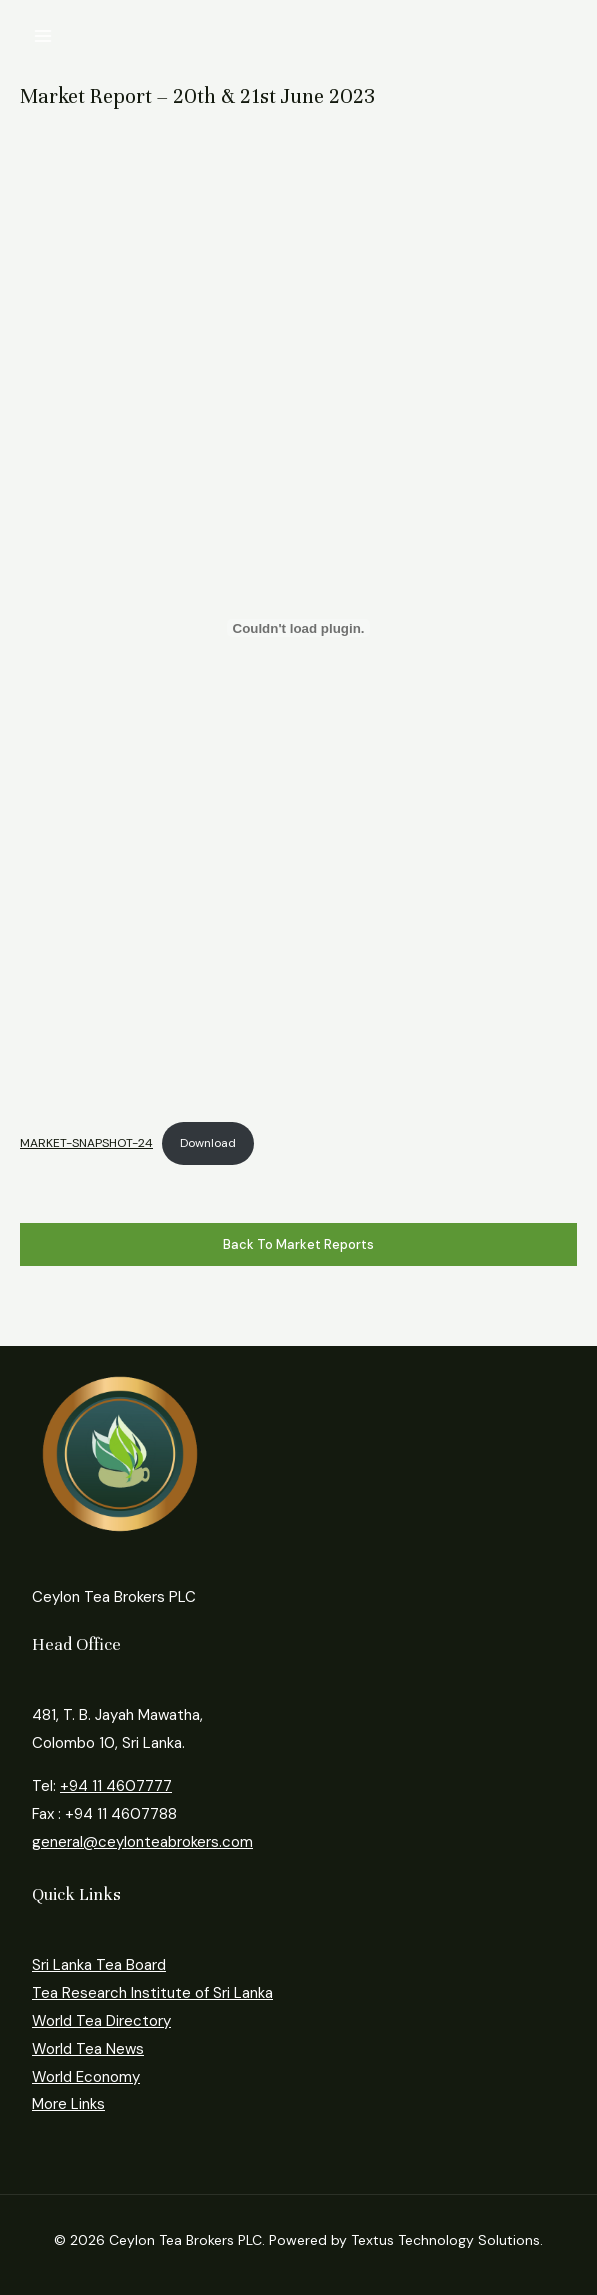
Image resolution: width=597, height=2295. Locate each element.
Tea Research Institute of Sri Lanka (152, 1993)
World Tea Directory (101, 2021)
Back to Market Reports (298, 1244)
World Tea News (88, 2049)
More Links (68, 2104)
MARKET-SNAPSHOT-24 (86, 1143)
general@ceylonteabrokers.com (142, 1842)
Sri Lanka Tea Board (99, 1965)
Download (208, 1143)
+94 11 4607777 (116, 1786)
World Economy (86, 2077)
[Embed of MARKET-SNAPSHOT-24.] (298, 628)
